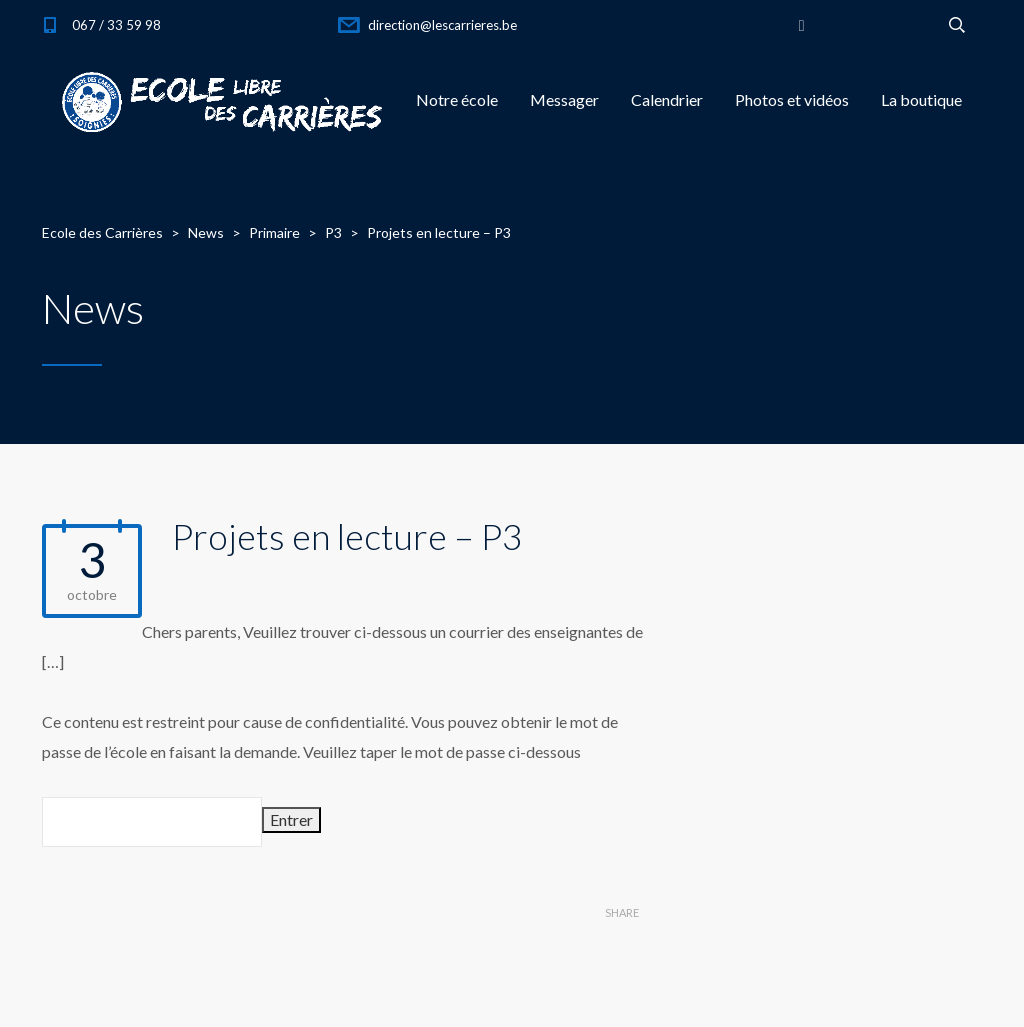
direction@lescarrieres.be (442, 25)
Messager (564, 99)
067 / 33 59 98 (116, 25)
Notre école (457, 99)
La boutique (921, 99)
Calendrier (667, 99)
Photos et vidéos (792, 99)
